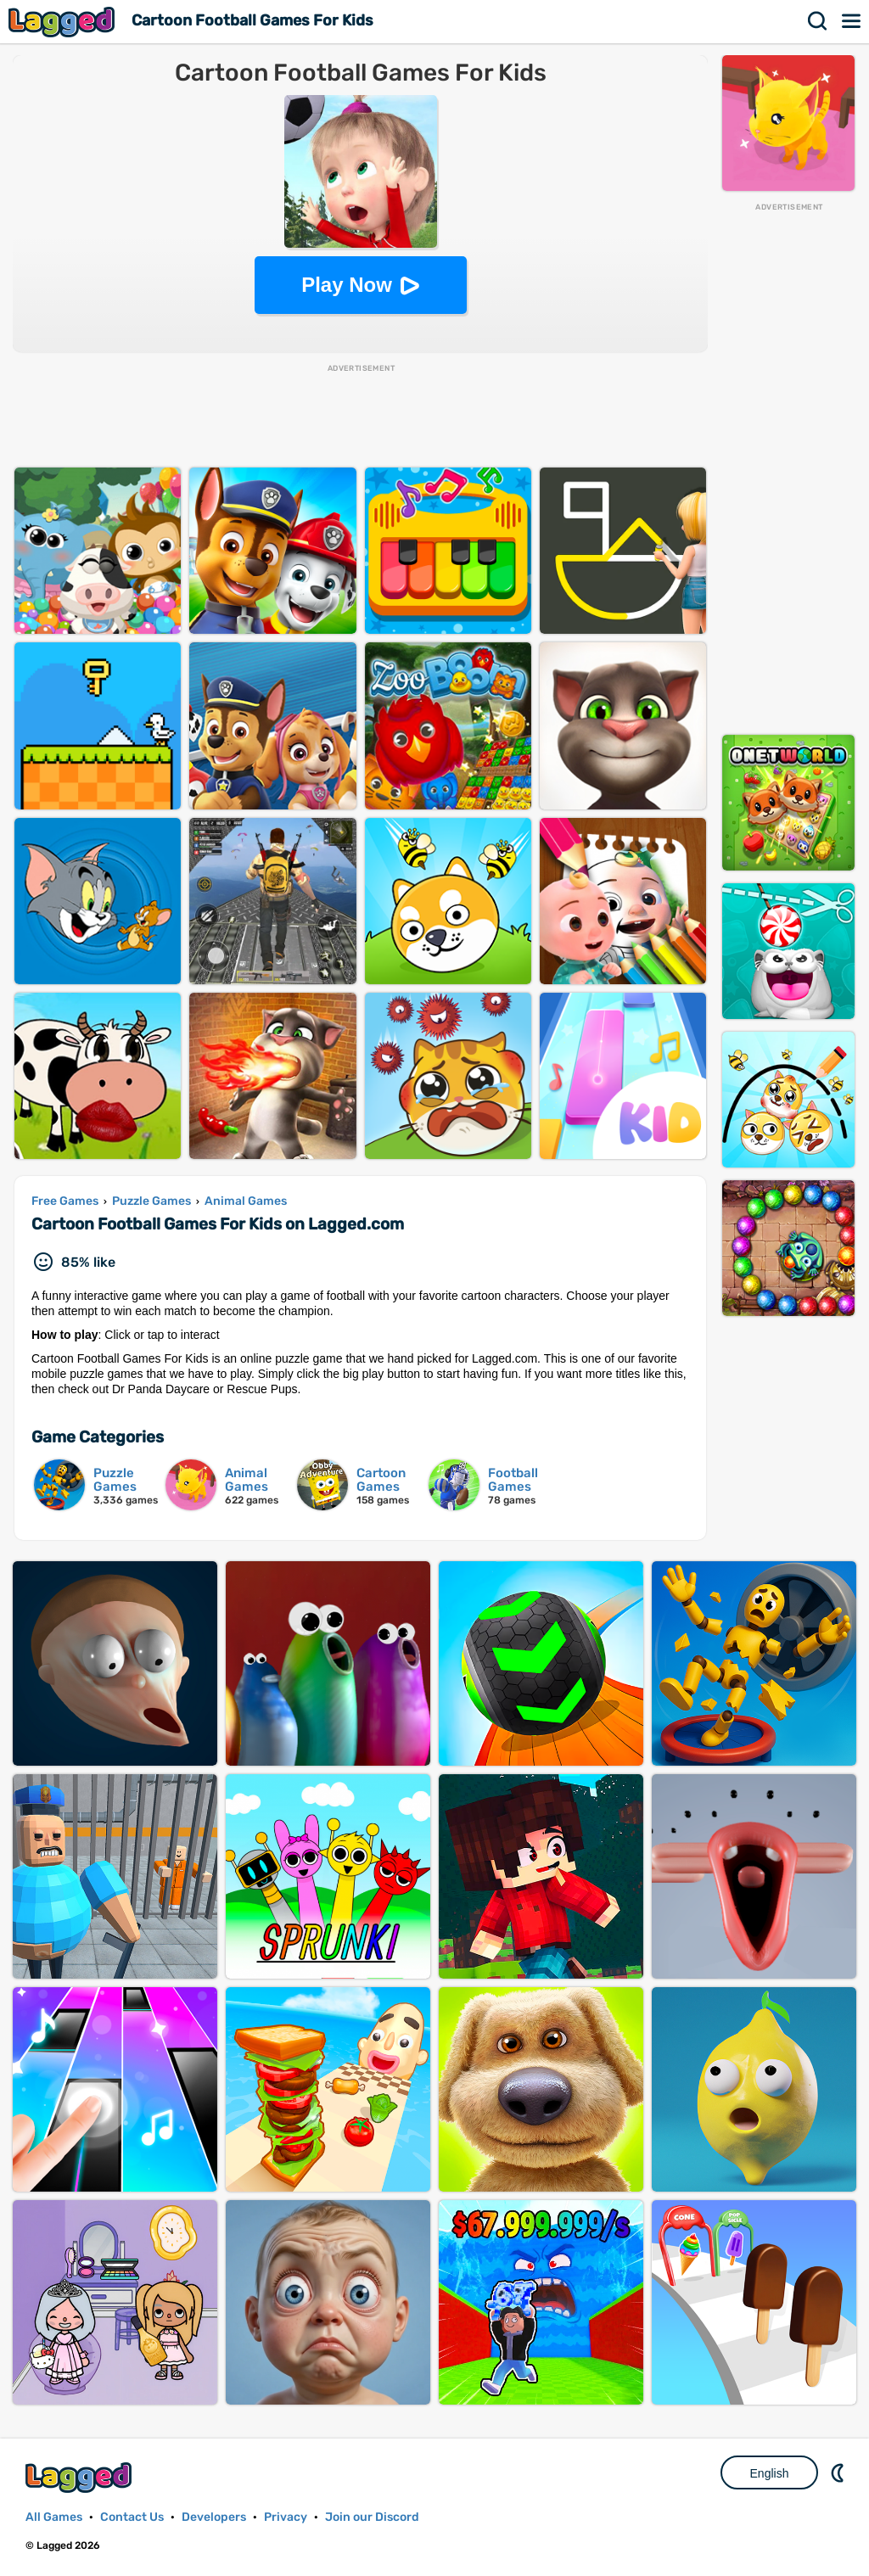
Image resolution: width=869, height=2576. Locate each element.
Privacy (285, 2517)
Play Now (346, 284)
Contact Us (132, 2517)
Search (818, 21)
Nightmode (839, 2472)
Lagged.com (80, 2477)
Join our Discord (372, 2517)
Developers (214, 2517)
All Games (53, 2517)
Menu (852, 21)
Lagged (63, 21)
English (769, 2473)
